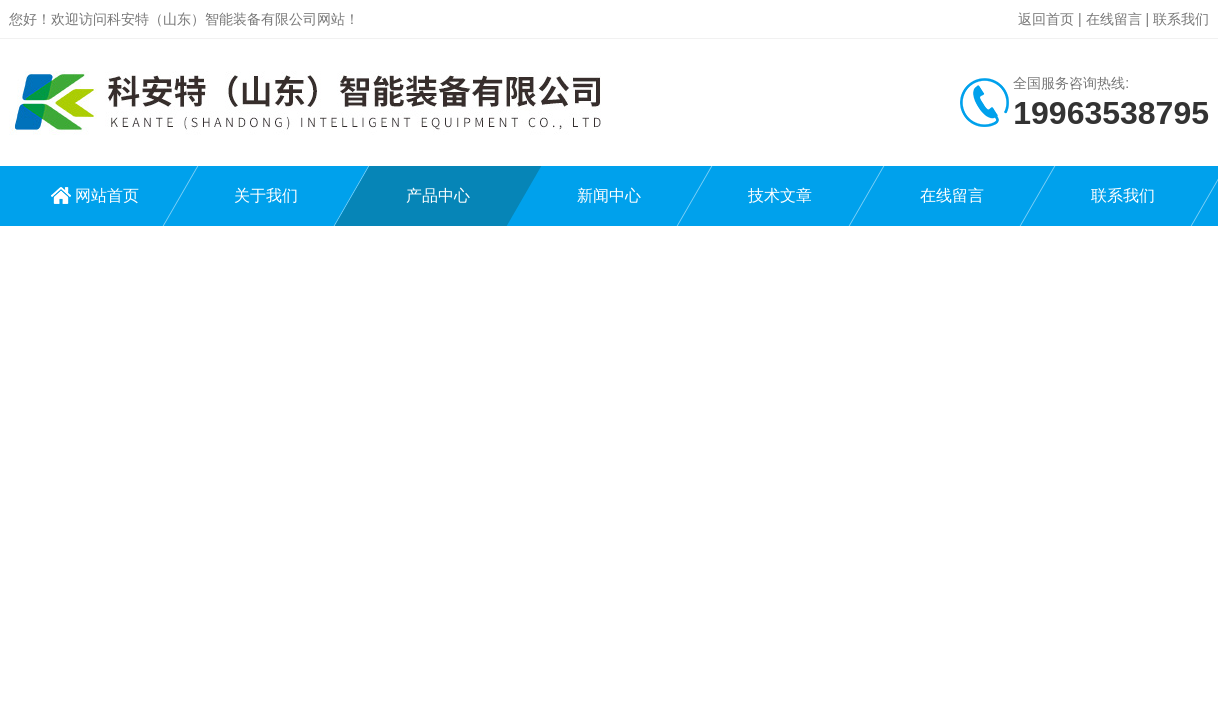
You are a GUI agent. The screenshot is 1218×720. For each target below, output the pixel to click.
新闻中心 (609, 195)
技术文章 (780, 195)
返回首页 (1046, 19)
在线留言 (1114, 19)
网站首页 (107, 195)
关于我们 (266, 195)
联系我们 (1181, 19)
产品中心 (438, 195)
